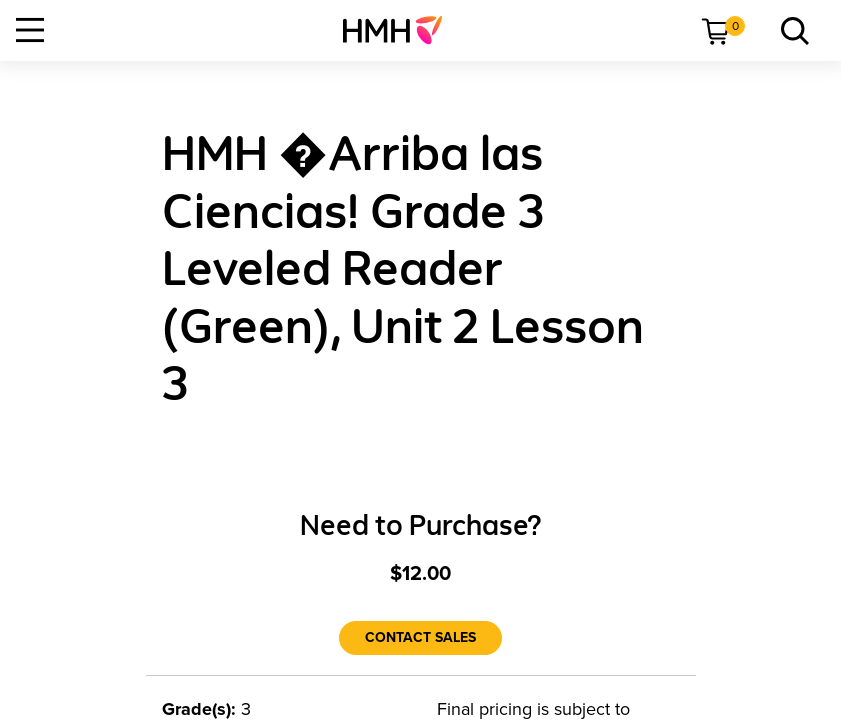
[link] (400, 30)
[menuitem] (400, 30)
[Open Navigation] (30, 30)
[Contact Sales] (420, 638)
